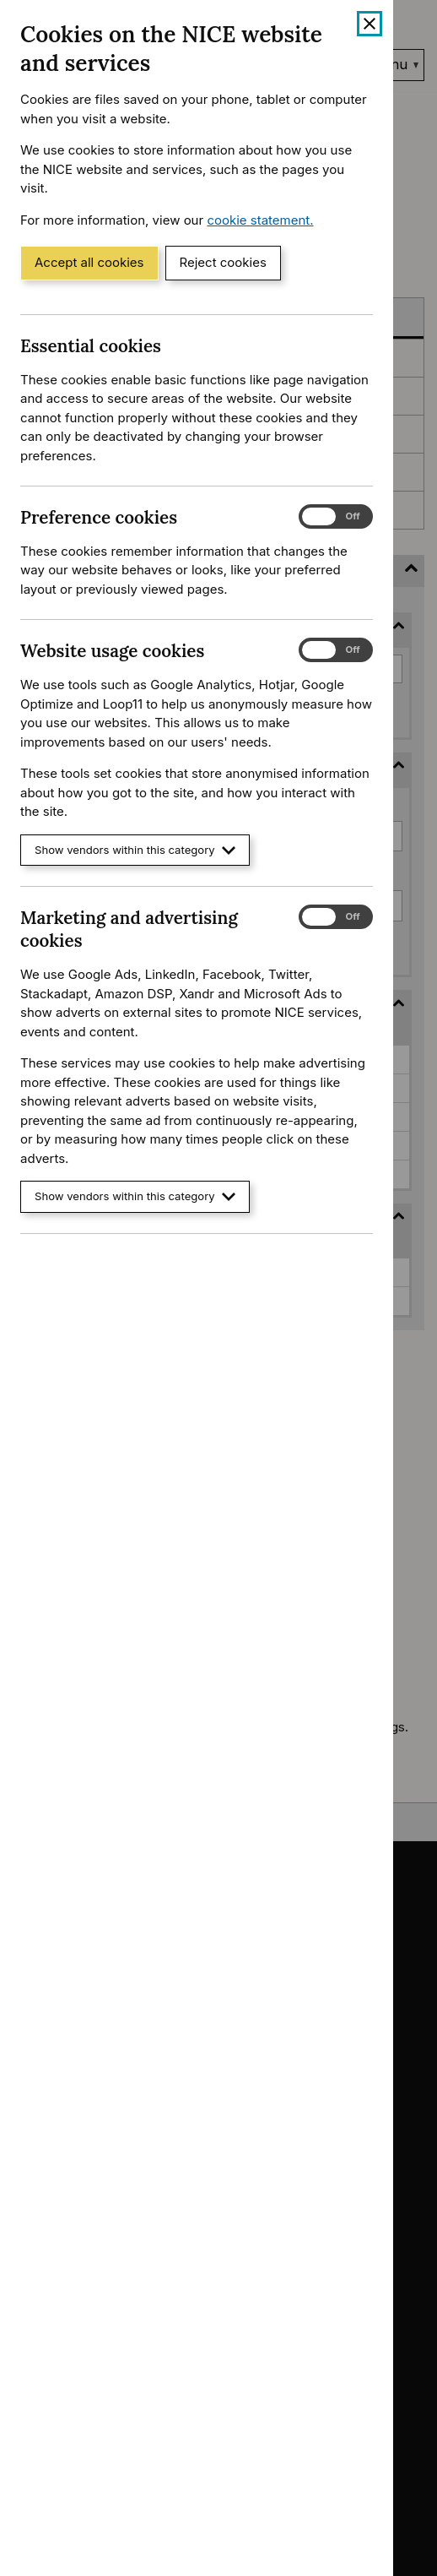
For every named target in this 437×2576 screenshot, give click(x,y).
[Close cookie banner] (369, 24)
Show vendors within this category (135, 850)
